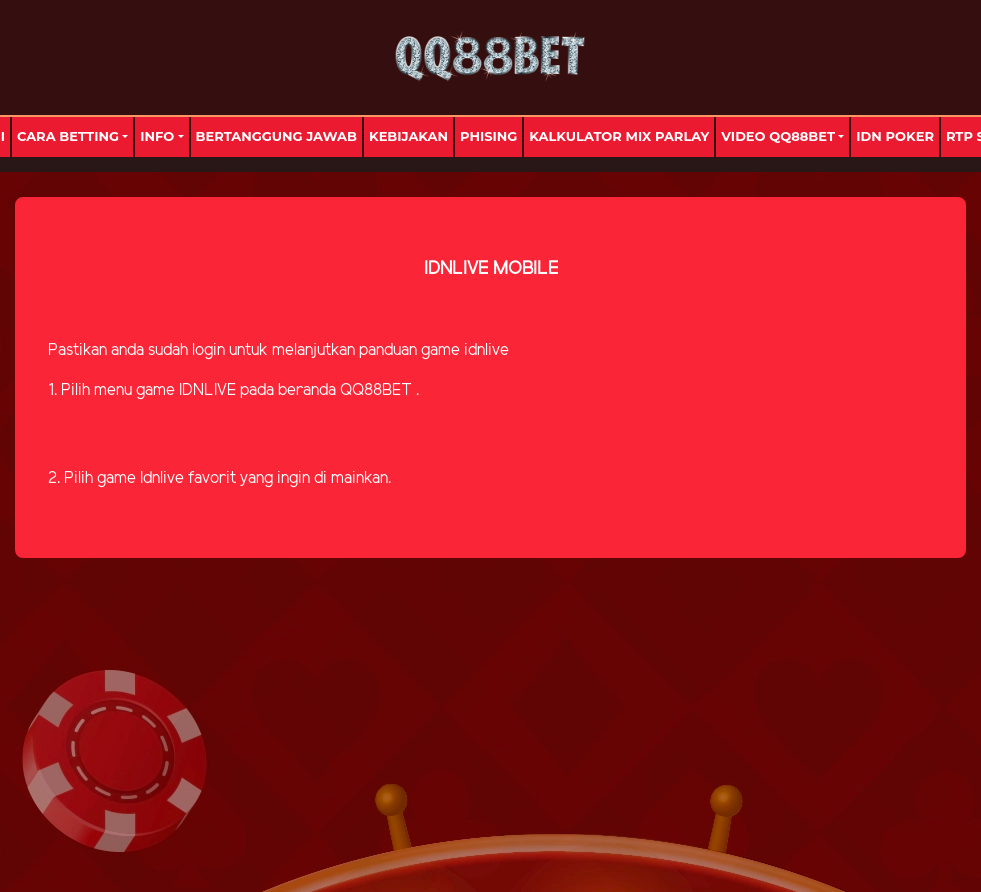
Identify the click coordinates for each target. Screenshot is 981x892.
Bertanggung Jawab (276, 136)
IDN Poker (895, 136)
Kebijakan (408, 136)
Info (157, 136)
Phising (488, 136)
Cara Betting (68, 136)
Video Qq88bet (778, 136)
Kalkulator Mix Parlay (619, 136)
